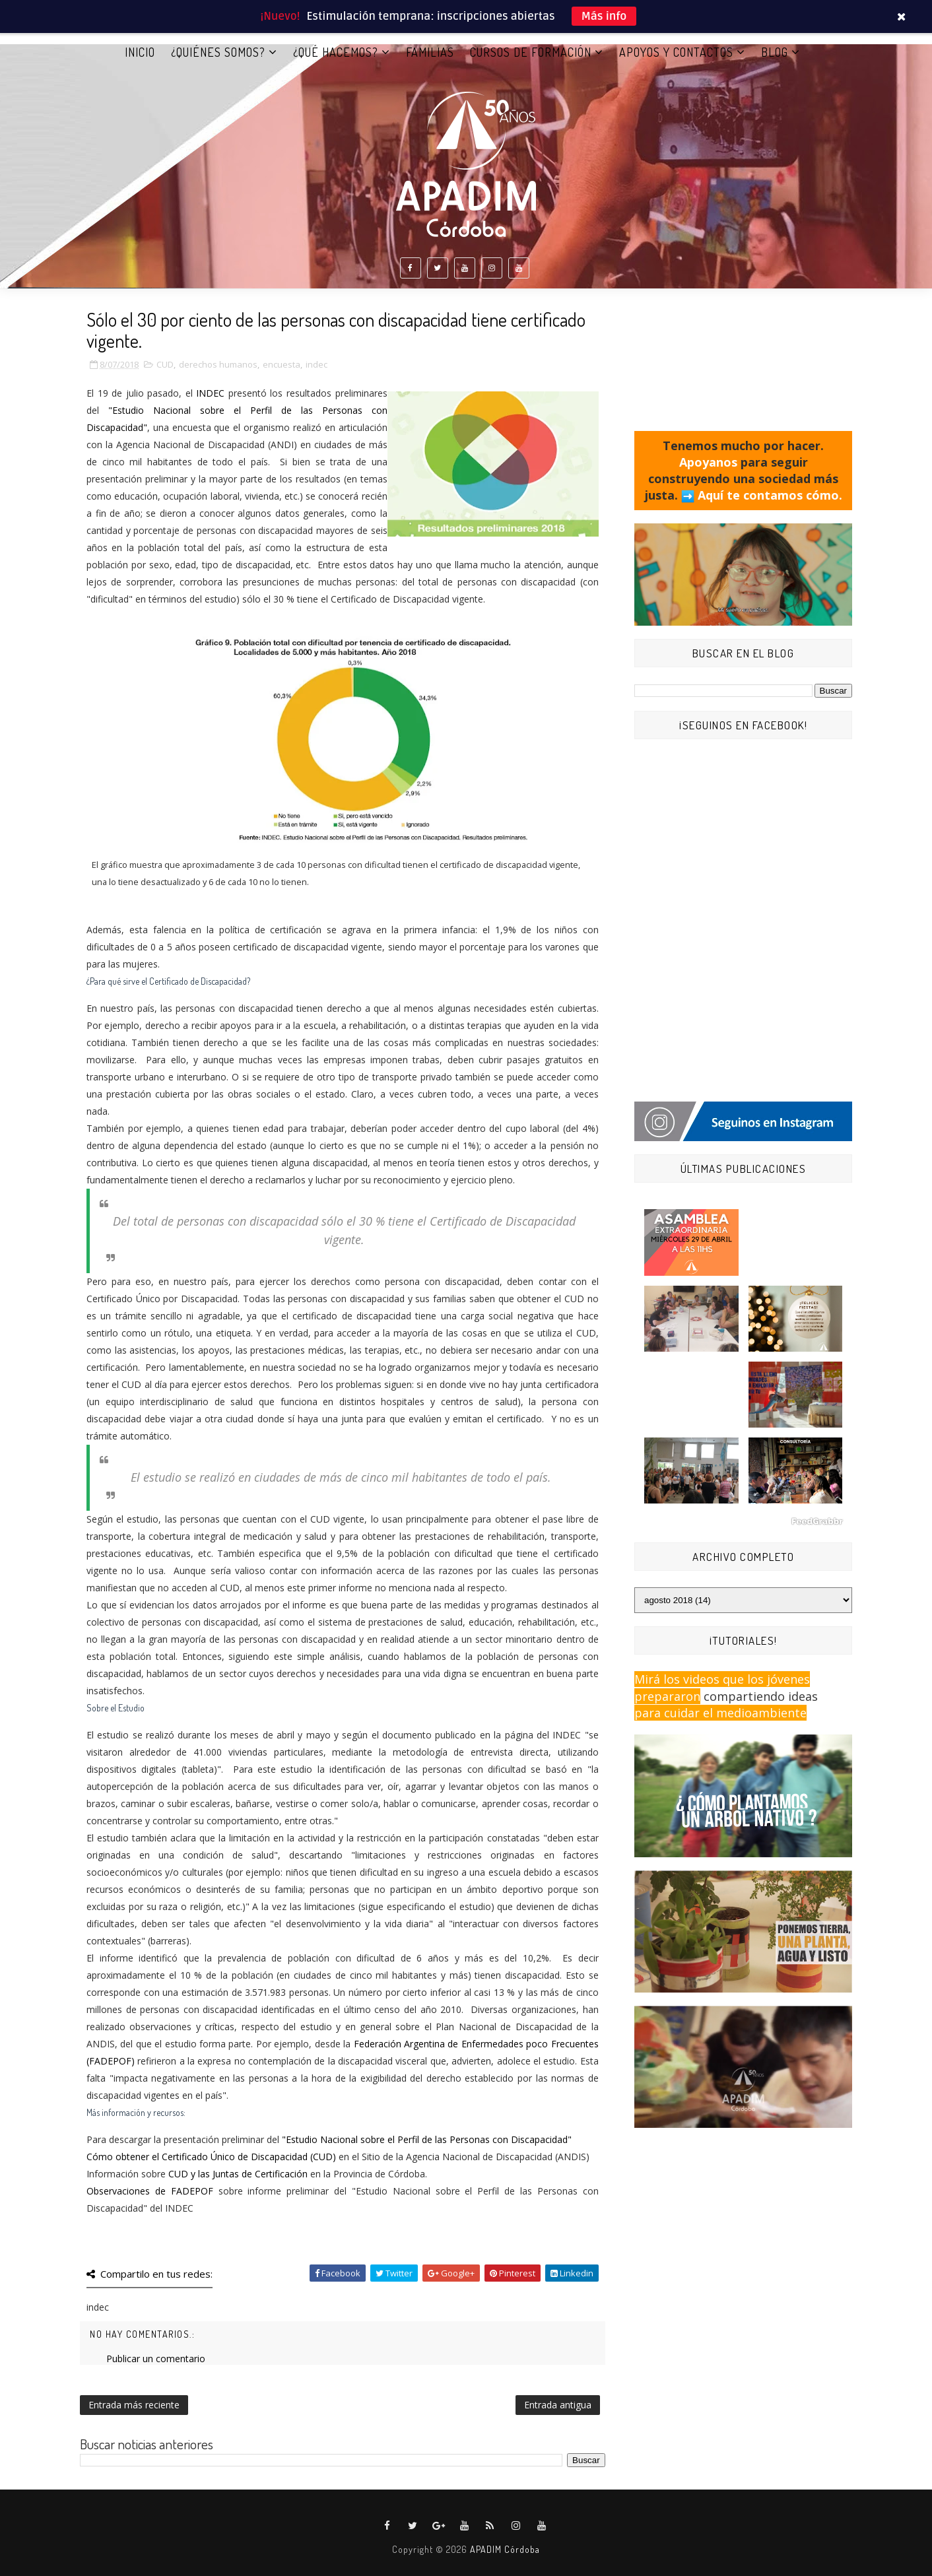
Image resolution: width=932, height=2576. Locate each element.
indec (316, 364)
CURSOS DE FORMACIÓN (530, 52)
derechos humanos (218, 364)
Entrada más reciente (134, 2404)
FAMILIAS (430, 52)
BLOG (774, 52)
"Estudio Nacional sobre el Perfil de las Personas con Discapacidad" (427, 2139)
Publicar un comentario (155, 2358)
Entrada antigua (557, 2404)
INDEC (210, 393)
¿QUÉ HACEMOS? (335, 52)
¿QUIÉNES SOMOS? (218, 52)
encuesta (281, 364)
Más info (604, 16)
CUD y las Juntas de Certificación (238, 2173)
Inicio (140, 52)
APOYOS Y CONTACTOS (676, 52)
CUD (165, 364)
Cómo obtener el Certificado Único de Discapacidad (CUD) (211, 2156)
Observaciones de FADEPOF (149, 2191)
